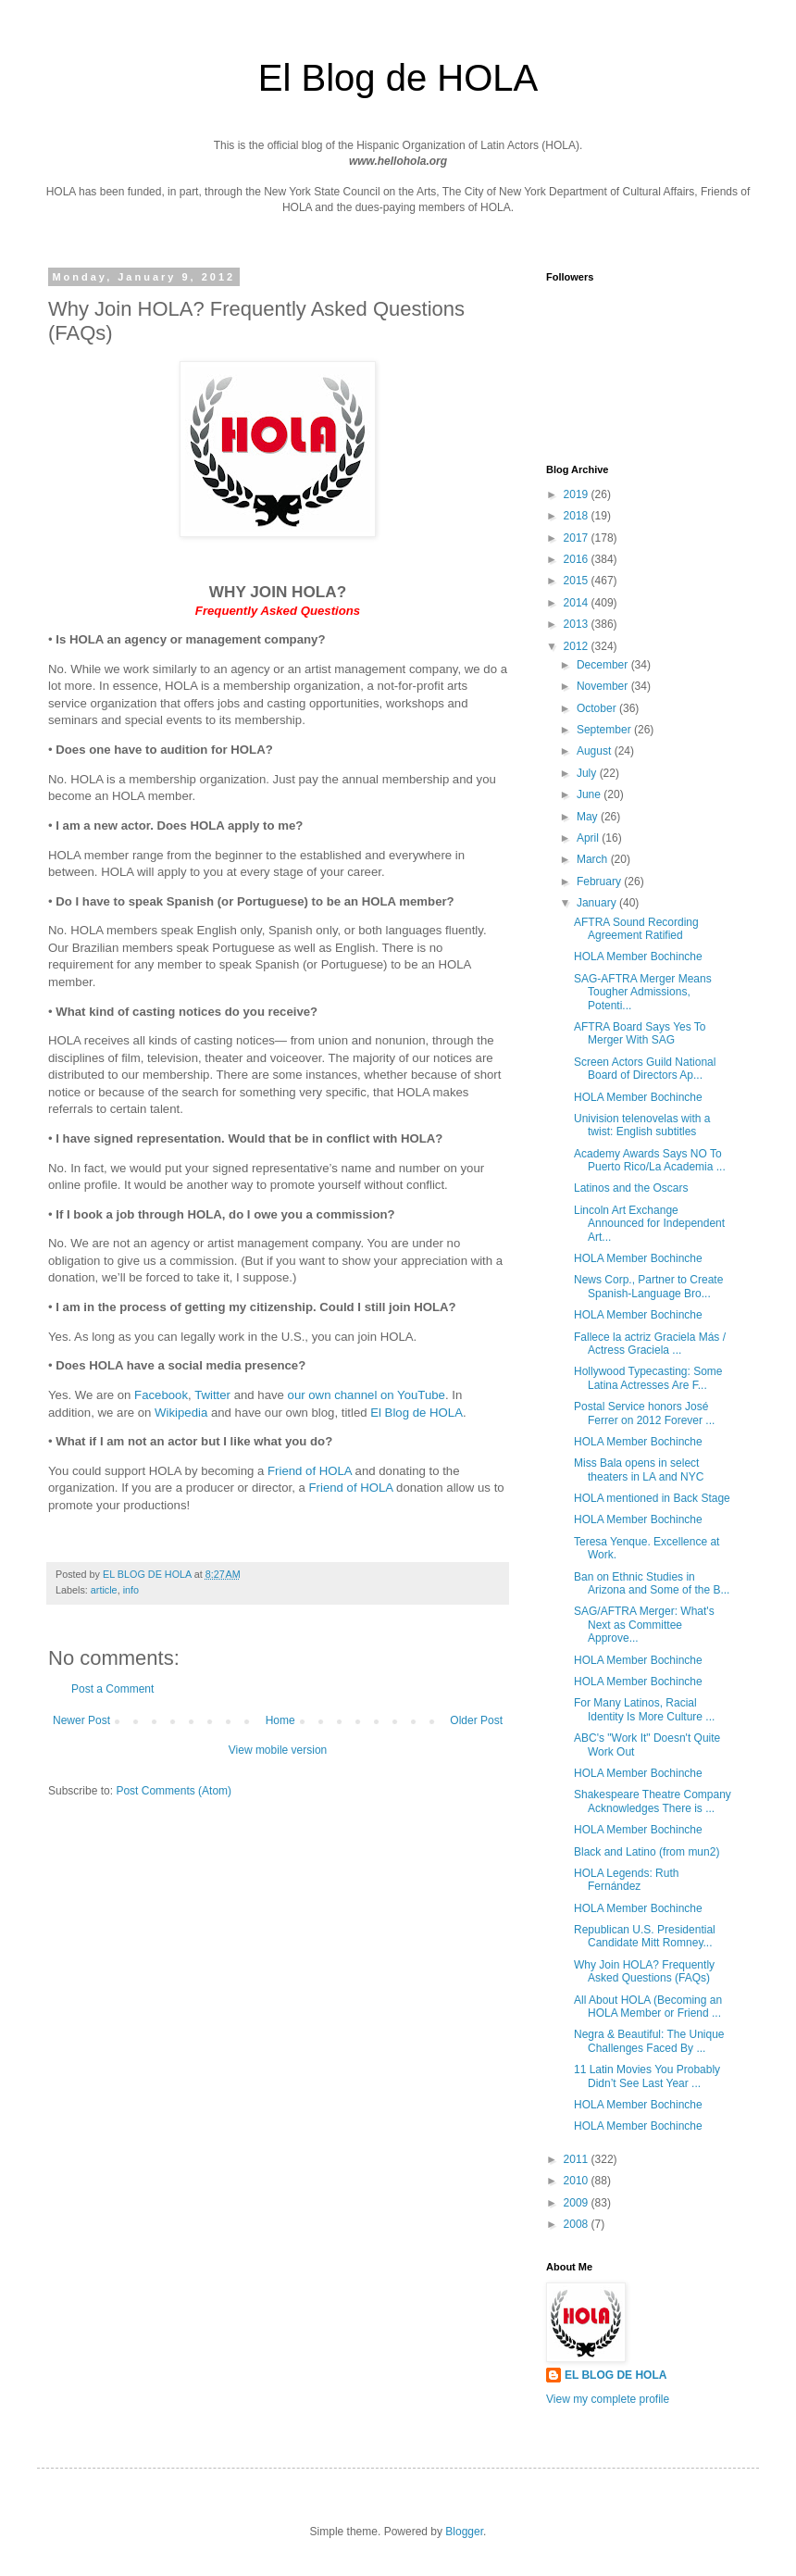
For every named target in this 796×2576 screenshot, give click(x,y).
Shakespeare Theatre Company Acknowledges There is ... (652, 1801)
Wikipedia (181, 1412)
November (604, 686)
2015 (577, 580)
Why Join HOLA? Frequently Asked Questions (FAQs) (644, 1971)
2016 (577, 559)
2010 (577, 2180)
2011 (577, 2159)
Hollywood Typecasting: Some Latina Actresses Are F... (648, 1378)
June (590, 794)
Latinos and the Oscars (631, 1188)
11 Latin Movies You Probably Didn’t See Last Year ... (647, 2076)
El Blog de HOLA (416, 1412)
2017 (577, 537)
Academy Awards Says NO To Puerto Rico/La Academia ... (650, 1160)
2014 (577, 602)
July (588, 773)
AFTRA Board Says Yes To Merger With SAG (640, 1033)
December (604, 664)
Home (280, 1720)
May (589, 816)
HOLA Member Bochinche (638, 956)
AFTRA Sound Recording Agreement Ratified (636, 929)
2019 (577, 494)
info (131, 1589)
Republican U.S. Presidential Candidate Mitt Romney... (644, 1936)
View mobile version (278, 1750)
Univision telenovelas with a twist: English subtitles (642, 1125)
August (596, 750)
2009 (577, 2202)
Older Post (476, 1720)
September (605, 729)
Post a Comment (112, 1688)
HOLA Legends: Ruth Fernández (626, 1880)
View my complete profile (607, 2399)
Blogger (464, 2531)
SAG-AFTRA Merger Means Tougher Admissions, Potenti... (643, 992)
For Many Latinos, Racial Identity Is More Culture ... (644, 1709)
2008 (577, 2224)
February (600, 881)
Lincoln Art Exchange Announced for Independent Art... (649, 1224)
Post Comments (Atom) (173, 1790)
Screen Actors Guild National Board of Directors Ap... (644, 1069)
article (104, 1589)
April (589, 838)
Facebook (161, 1395)
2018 (577, 515)
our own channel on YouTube (366, 1395)
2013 (577, 624)
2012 (577, 646)
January (598, 902)
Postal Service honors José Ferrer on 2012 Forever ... (644, 1413)
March (594, 859)
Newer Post (81, 1720)
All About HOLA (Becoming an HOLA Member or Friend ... (648, 2007)
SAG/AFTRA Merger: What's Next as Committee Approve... (644, 1624)
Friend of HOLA (309, 1471)
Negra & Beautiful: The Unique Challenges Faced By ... (649, 2041)
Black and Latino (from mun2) (646, 1851)
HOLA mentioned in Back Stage (652, 1498)
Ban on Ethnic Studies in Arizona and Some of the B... (651, 1583)
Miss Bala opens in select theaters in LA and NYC (638, 1469)
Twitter (212, 1395)
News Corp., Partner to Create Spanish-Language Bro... (648, 1286)
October (598, 708)
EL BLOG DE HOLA (615, 2375)
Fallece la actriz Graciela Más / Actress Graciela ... (650, 1344)
